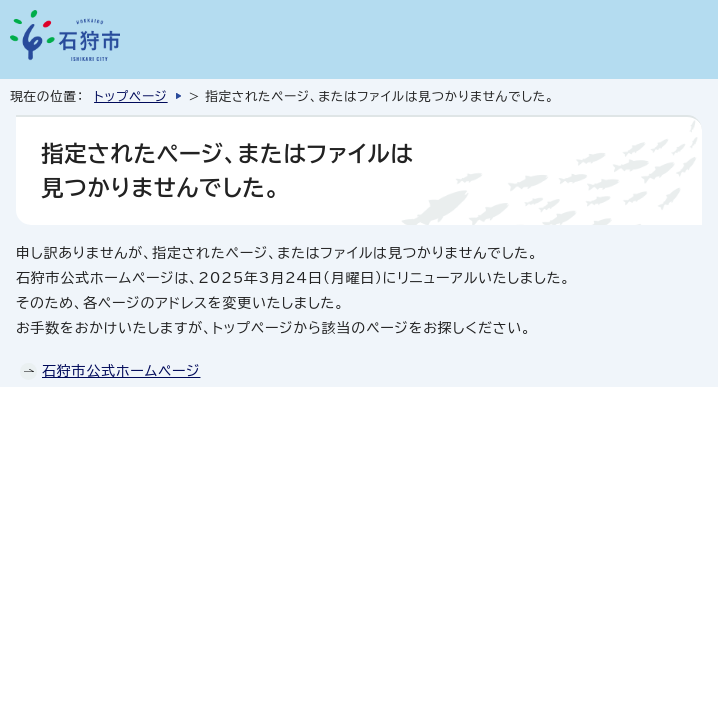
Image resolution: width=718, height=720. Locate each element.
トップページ (131, 96)
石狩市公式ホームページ (121, 371)
